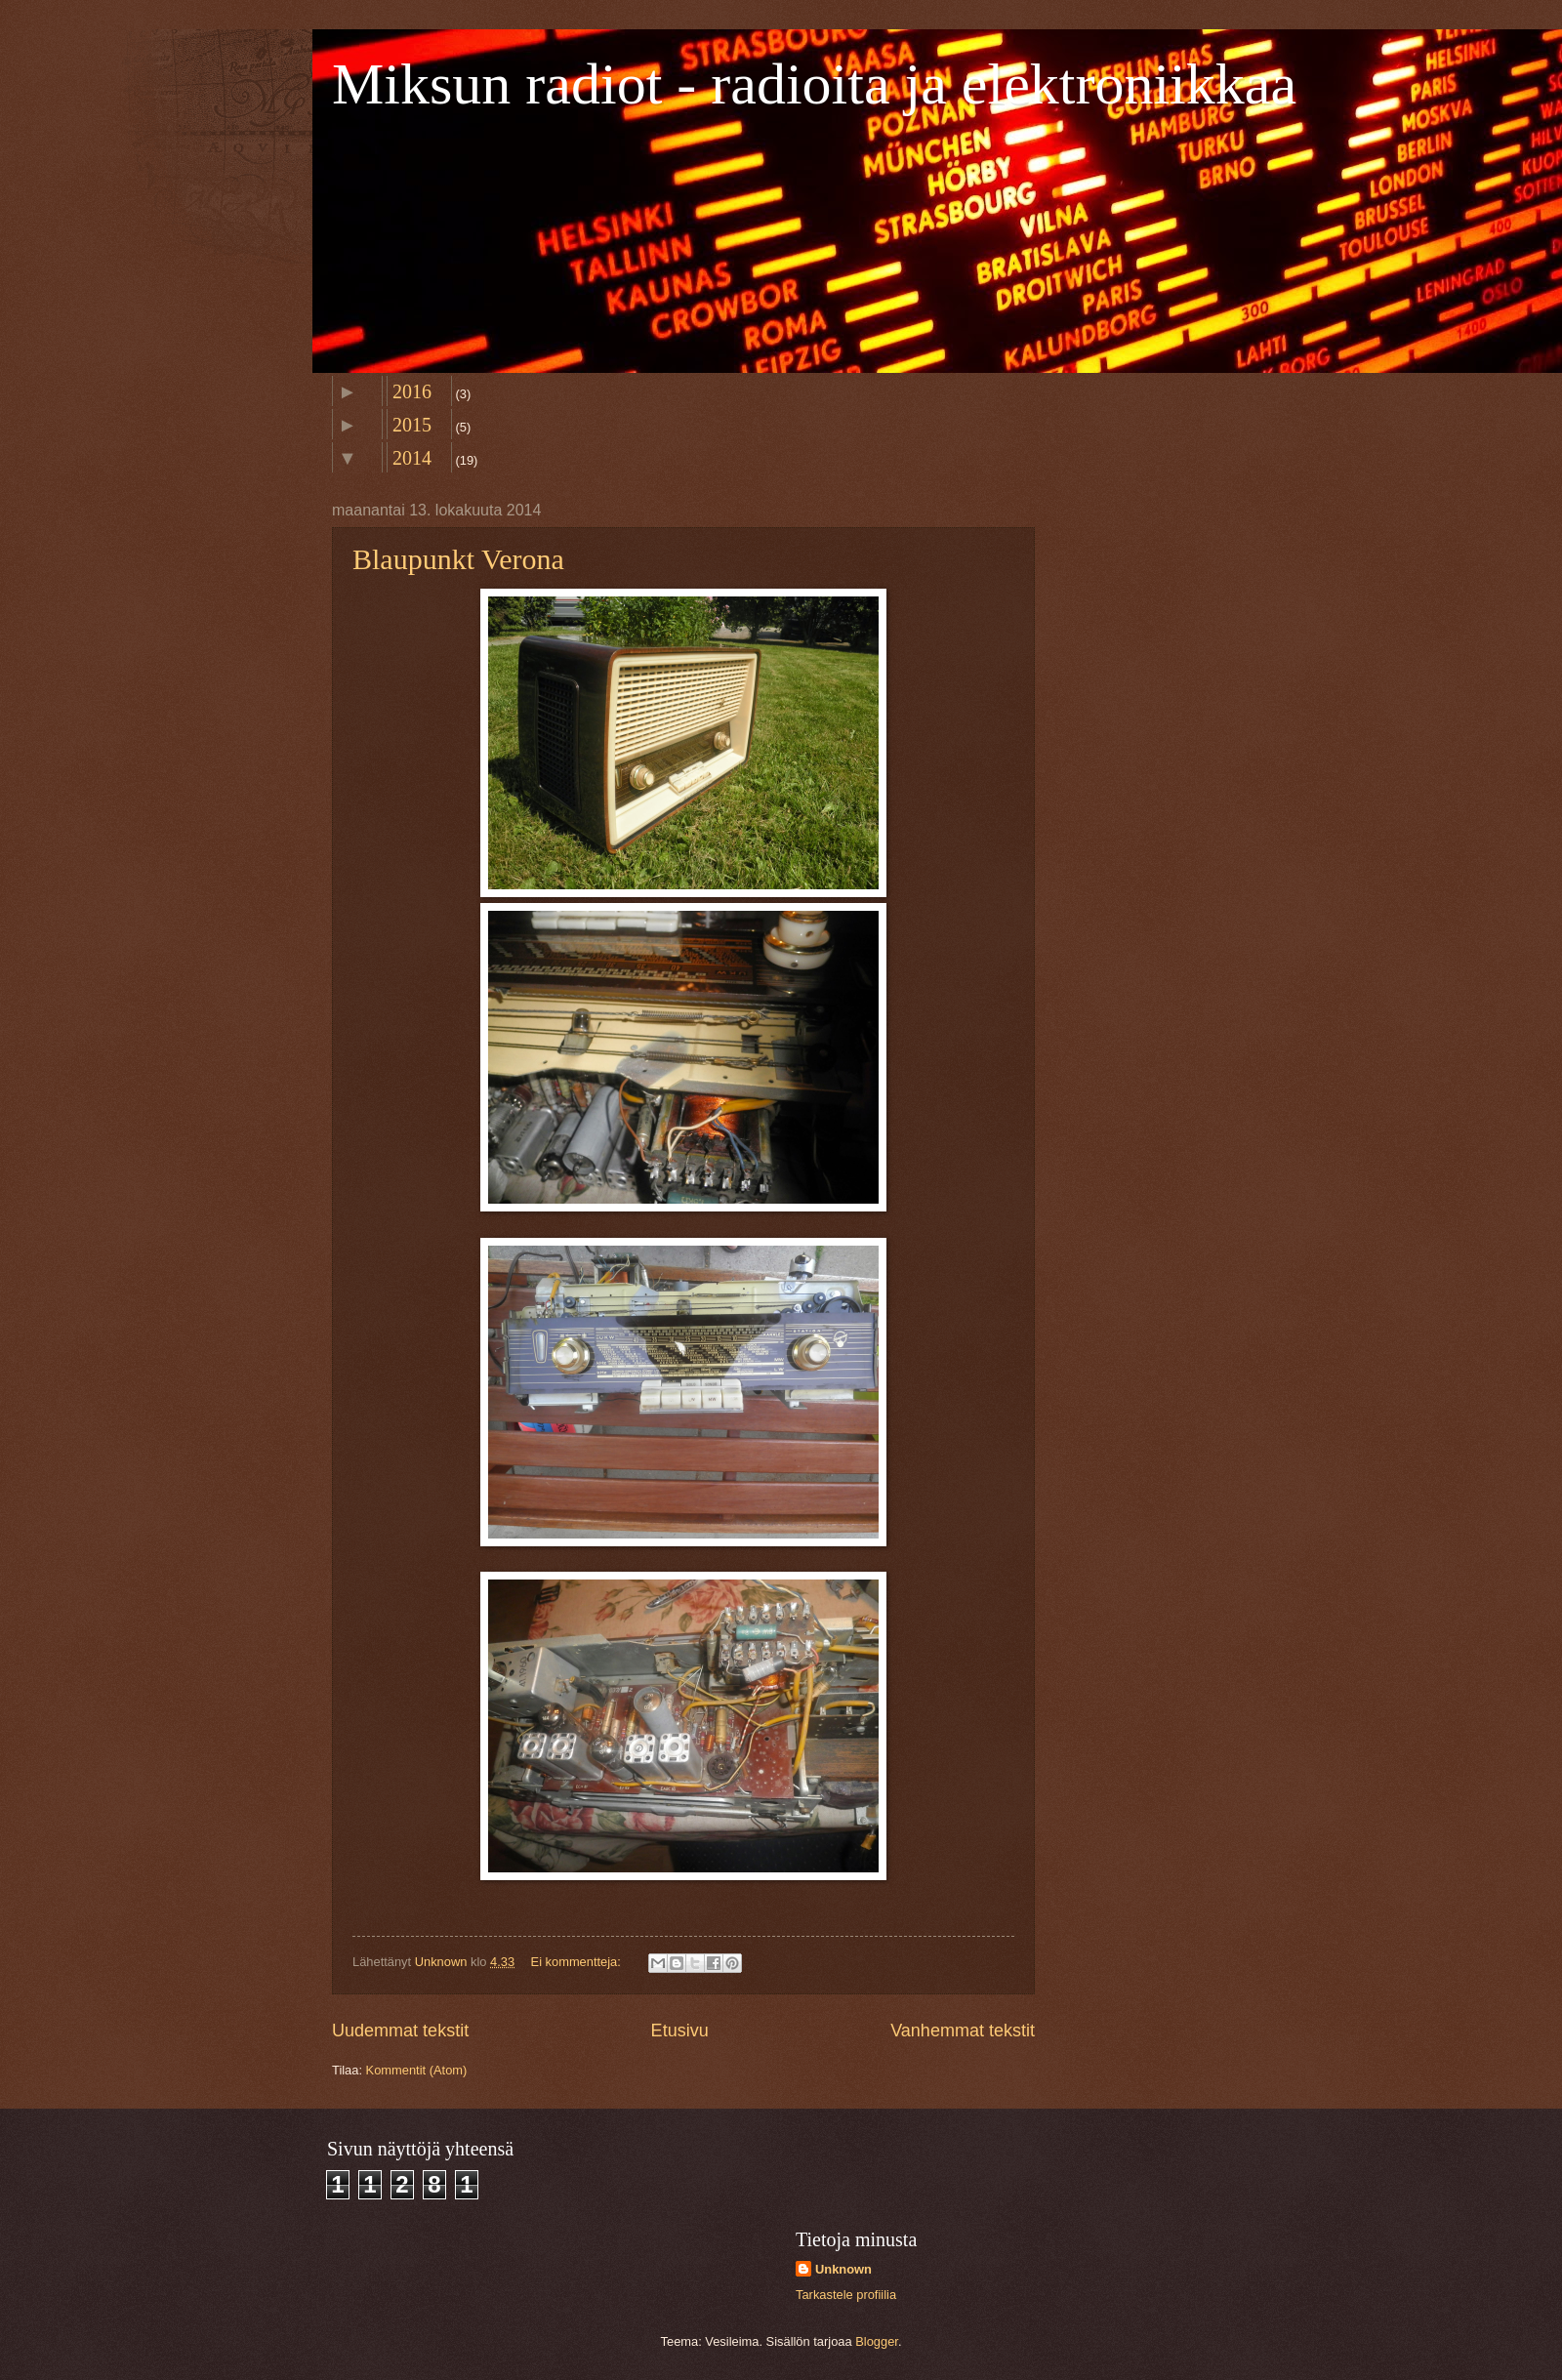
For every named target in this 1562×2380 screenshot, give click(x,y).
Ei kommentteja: (578, 1961)
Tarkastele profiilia (846, 2294)
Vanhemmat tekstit (962, 2030)
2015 (412, 424)
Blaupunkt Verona (458, 559)
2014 (412, 458)
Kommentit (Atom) (417, 2070)
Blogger (876, 2341)
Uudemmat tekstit (400, 2030)
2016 (412, 391)
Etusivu (680, 2030)
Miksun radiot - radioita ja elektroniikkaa (814, 84)
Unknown (843, 2269)
